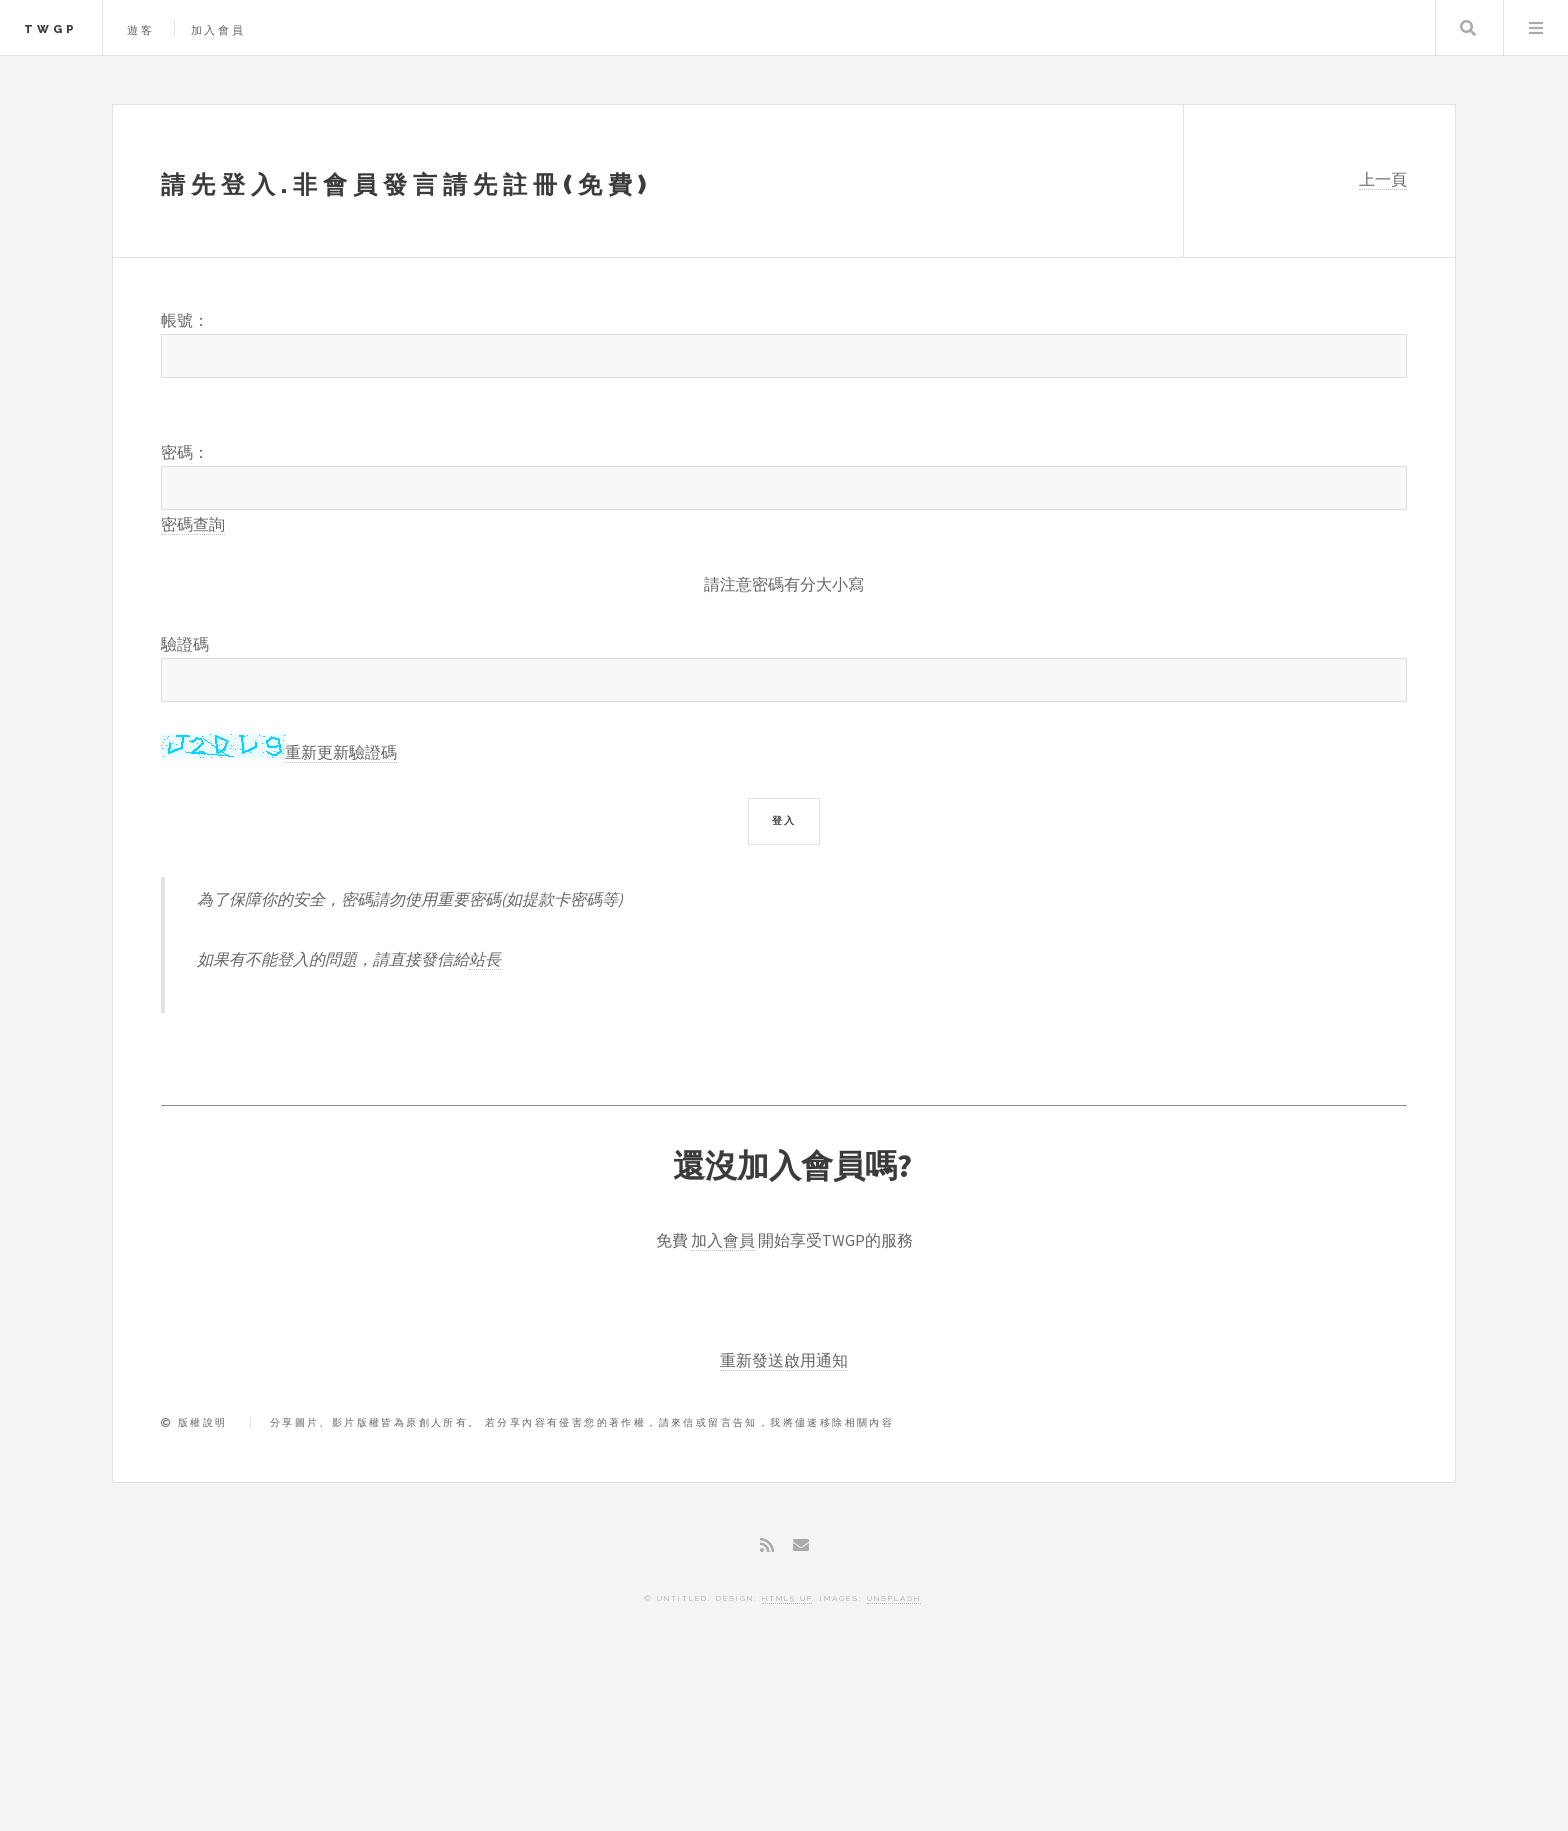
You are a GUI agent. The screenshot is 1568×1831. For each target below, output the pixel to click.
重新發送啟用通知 (784, 1360)
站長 (485, 959)
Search (1468, 28)
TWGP (51, 29)
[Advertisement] (784, 1746)
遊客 (141, 30)
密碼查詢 (193, 524)
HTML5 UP (787, 1598)
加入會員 (218, 30)
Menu (1536, 28)
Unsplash (894, 1598)
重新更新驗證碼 (341, 752)
